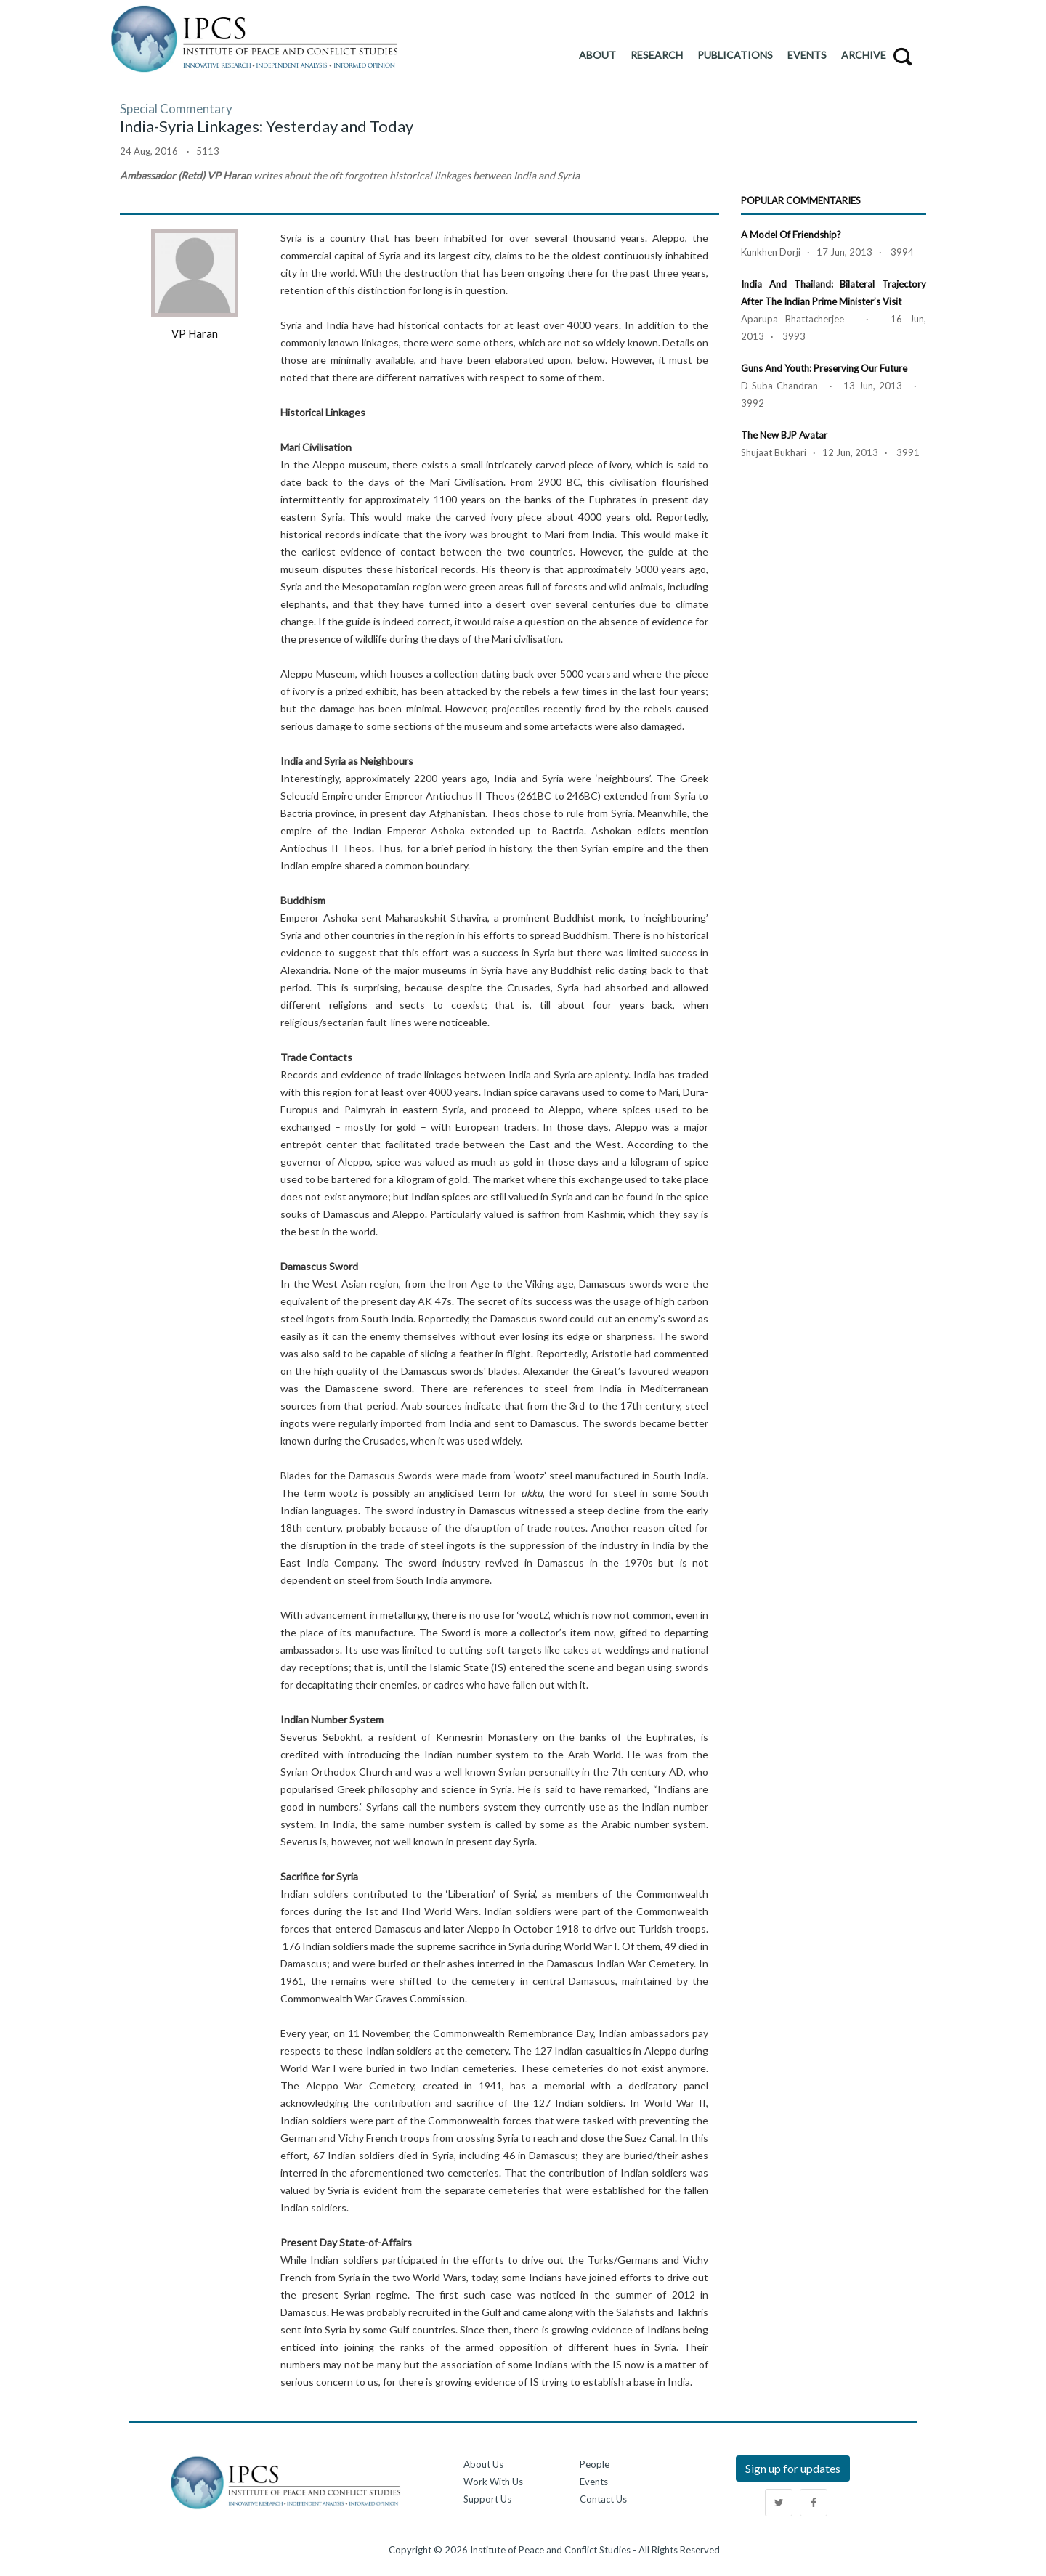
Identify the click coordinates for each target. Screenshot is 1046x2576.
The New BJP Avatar (784, 435)
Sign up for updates (792, 2468)
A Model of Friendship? (791, 234)
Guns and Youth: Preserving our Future (824, 368)
